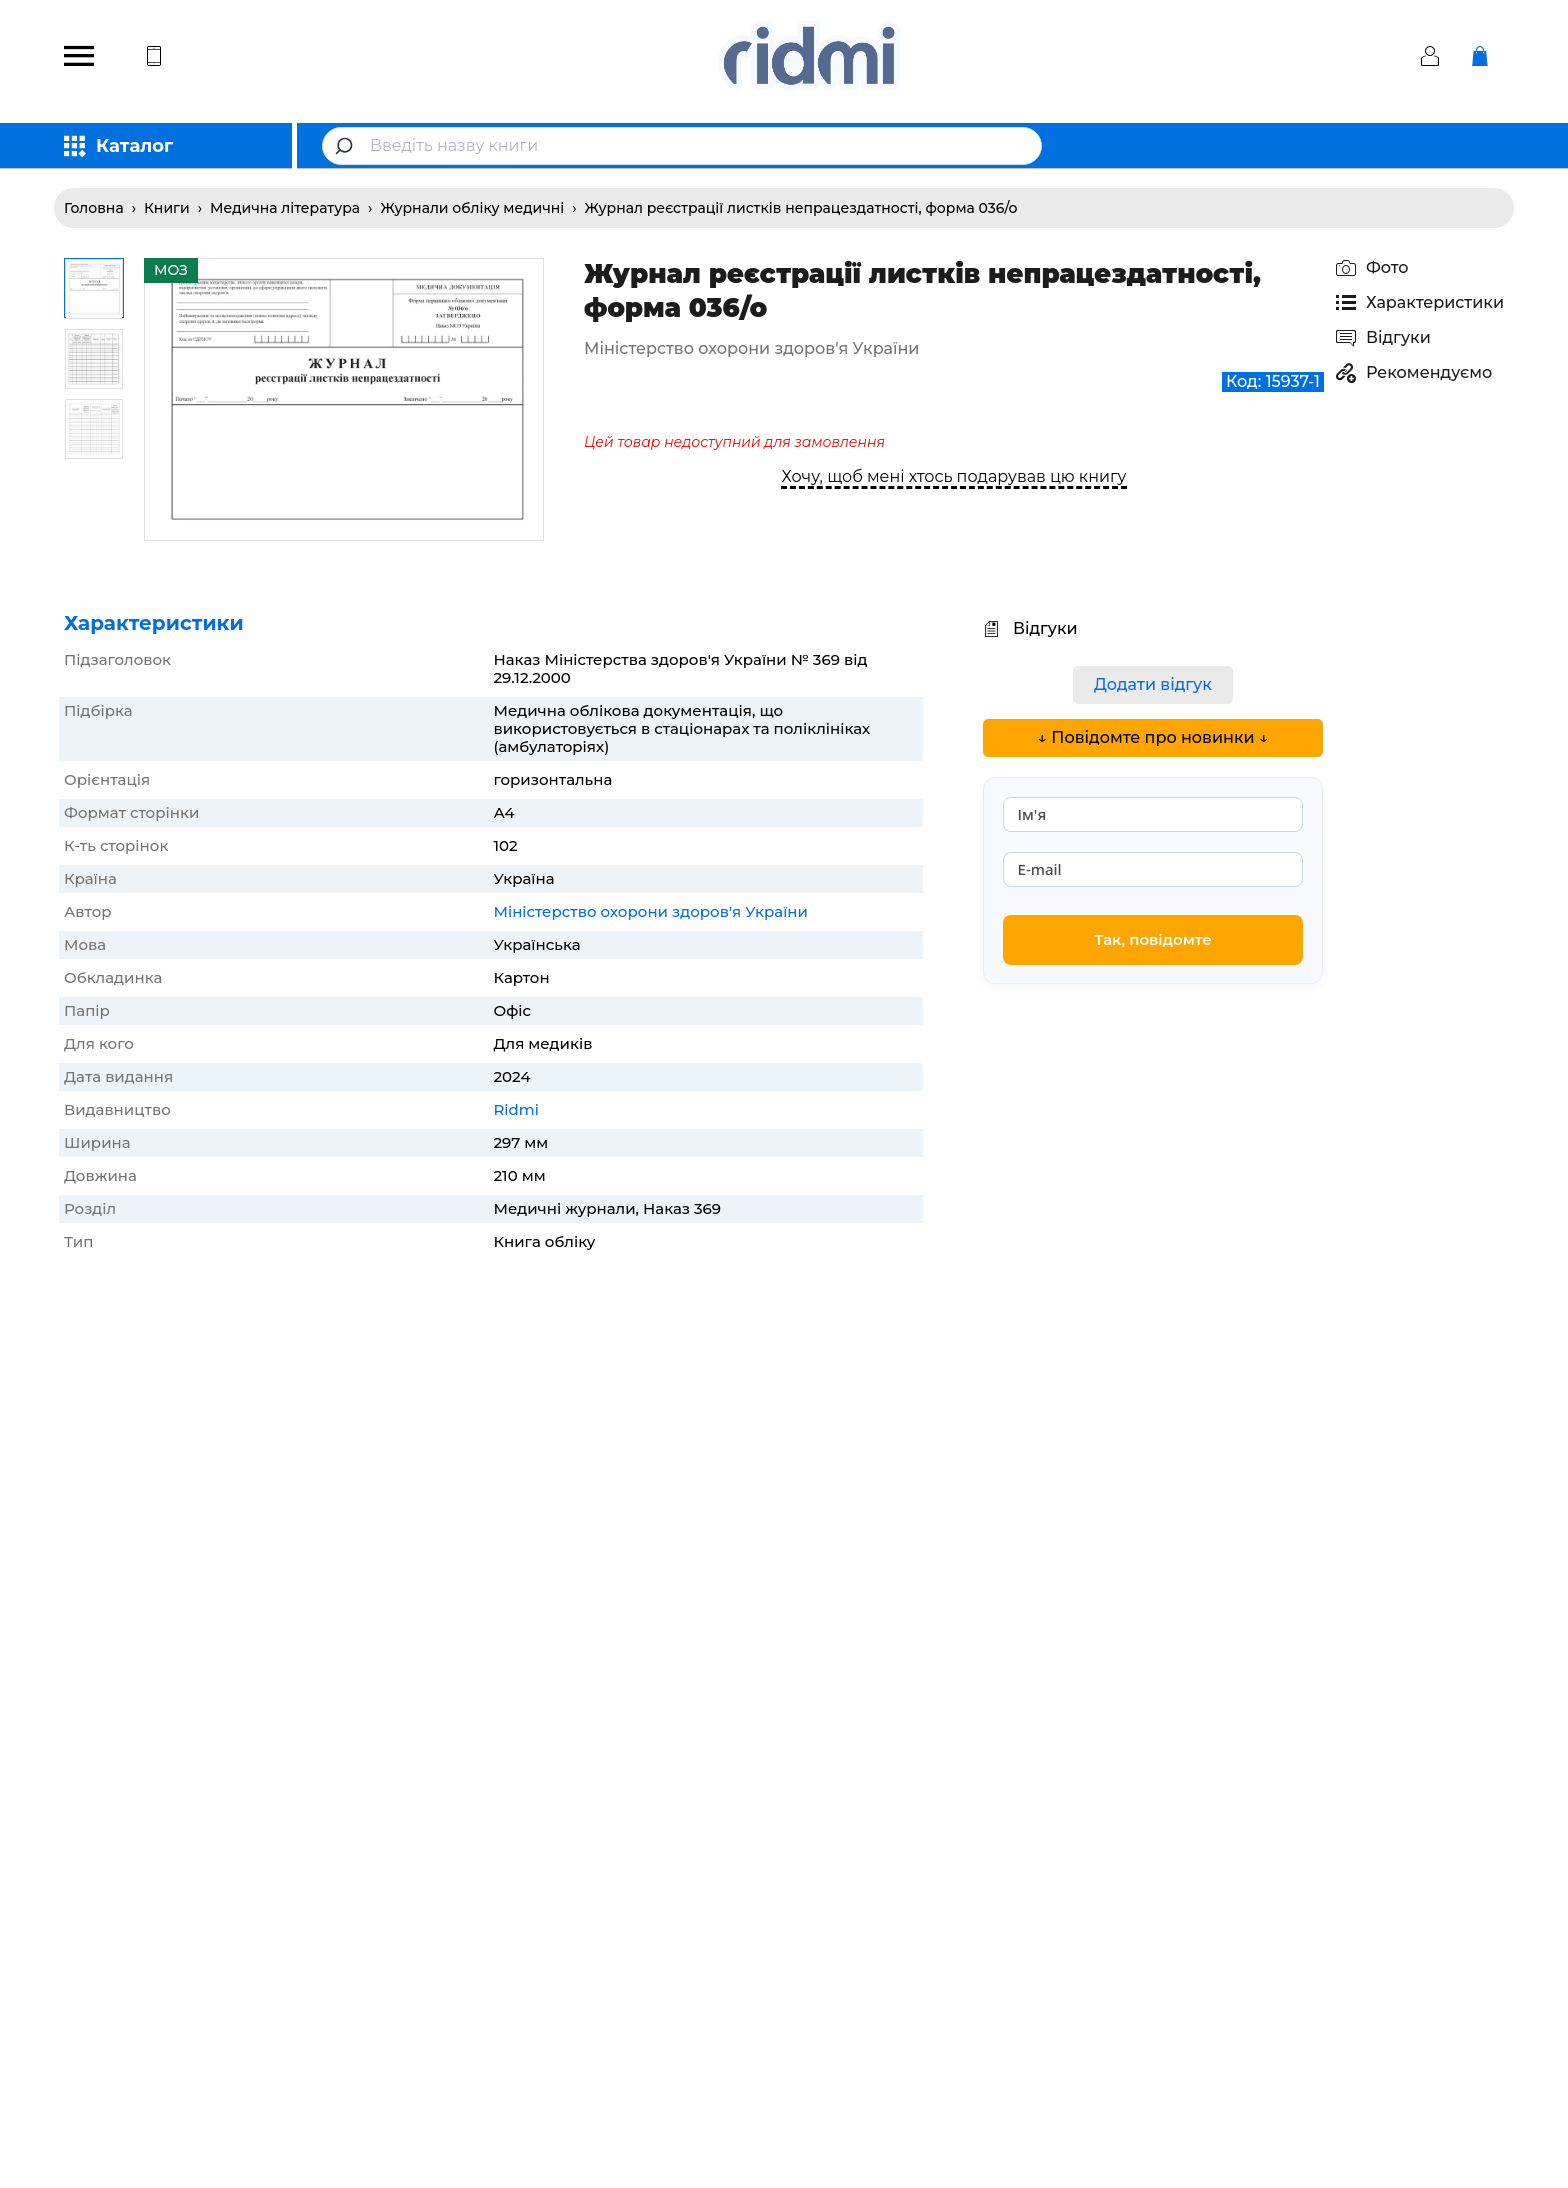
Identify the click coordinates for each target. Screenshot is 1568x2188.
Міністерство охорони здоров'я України (650, 911)
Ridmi (515, 1109)
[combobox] (682, 146)
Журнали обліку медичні (472, 208)
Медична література (285, 208)
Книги (167, 208)
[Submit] (346, 146)
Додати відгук (1153, 684)
